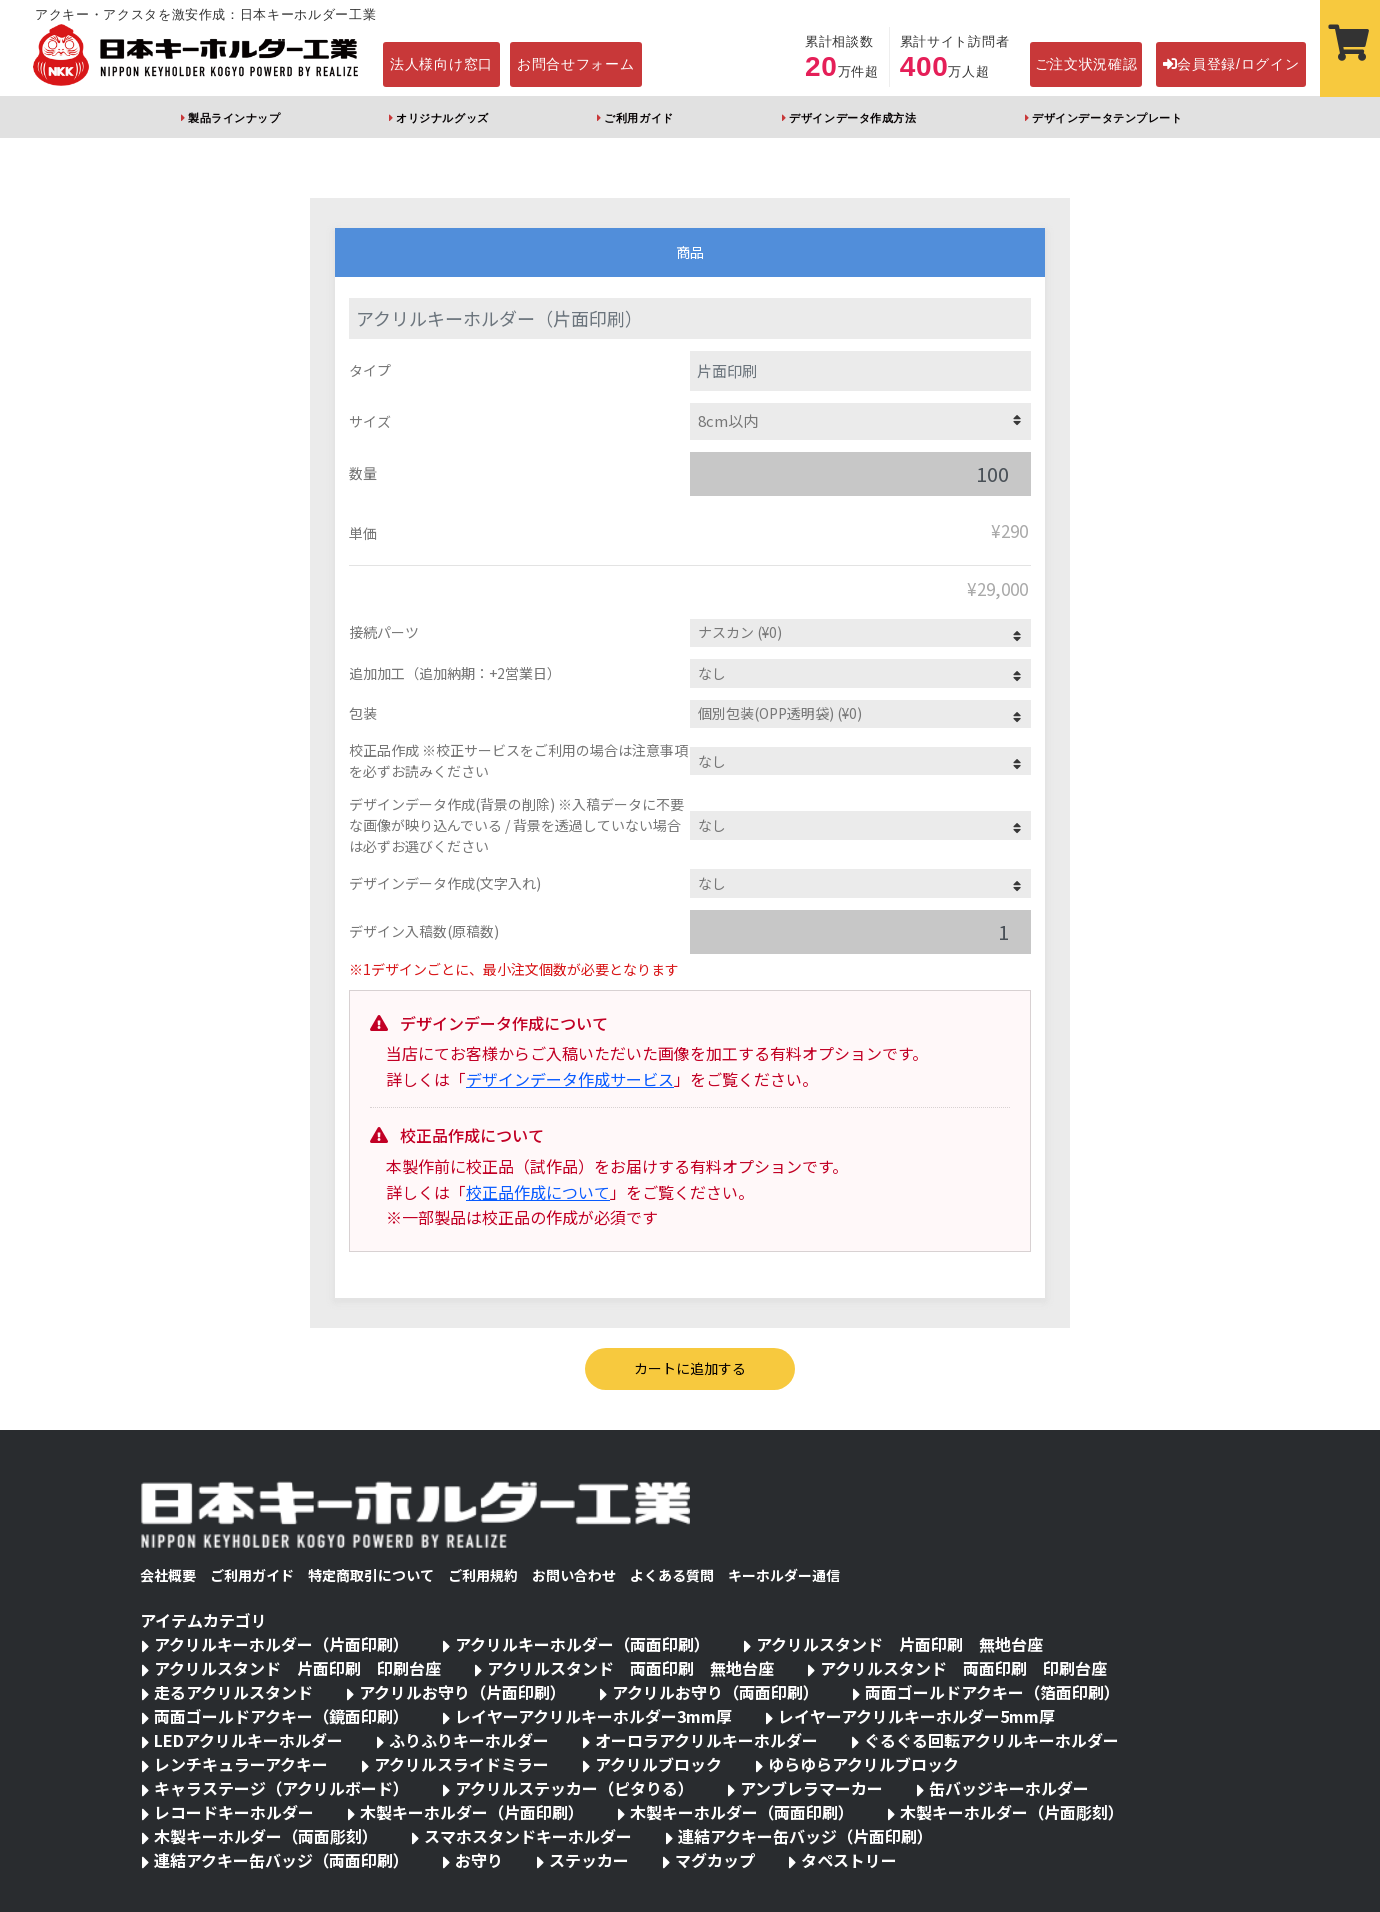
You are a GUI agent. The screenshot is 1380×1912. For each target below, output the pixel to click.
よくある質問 (672, 1575)
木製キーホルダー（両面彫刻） (266, 1836)
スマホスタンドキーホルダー (528, 1836)
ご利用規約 (483, 1575)
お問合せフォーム (576, 64)
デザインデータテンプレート (1107, 118)
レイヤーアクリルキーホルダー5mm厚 (916, 1716)
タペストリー (849, 1860)
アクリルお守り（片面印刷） (462, 1692)
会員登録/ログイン (1231, 64)
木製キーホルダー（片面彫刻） (1012, 1812)
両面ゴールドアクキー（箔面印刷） (992, 1692)
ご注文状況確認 (1086, 64)
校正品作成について (538, 1192)
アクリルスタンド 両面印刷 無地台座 (630, 1668)
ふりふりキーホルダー (469, 1740)
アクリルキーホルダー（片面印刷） (281, 1644)
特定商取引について (371, 1575)
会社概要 (168, 1575)
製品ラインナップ (234, 118)
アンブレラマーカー (811, 1788)
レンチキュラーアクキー (241, 1764)
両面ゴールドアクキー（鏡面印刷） (281, 1716)
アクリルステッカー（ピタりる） (574, 1788)
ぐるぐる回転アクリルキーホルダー (991, 1740)
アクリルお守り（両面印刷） (715, 1692)
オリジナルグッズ (442, 118)
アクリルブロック (658, 1764)
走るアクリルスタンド (233, 1692)
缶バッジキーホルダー (1009, 1788)
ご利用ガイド (638, 118)
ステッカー (589, 1860)
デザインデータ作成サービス (570, 1079)
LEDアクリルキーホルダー (248, 1740)
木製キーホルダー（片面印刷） (472, 1812)
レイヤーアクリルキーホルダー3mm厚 (593, 1716)
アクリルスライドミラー (461, 1764)
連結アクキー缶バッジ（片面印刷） (805, 1836)
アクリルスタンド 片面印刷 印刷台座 (297, 1668)
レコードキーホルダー (234, 1812)
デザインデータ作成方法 (852, 118)
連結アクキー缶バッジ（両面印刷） (281, 1860)
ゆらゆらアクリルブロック (863, 1764)
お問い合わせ (574, 1575)
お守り (479, 1860)
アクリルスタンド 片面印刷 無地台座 (899, 1644)
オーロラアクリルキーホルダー (706, 1740)
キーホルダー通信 (784, 1575)
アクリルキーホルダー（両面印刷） (582, 1644)
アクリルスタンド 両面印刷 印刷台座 (963, 1668)
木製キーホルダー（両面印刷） (742, 1812)
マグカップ (715, 1860)
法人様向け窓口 (441, 64)
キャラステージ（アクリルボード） (281, 1788)
